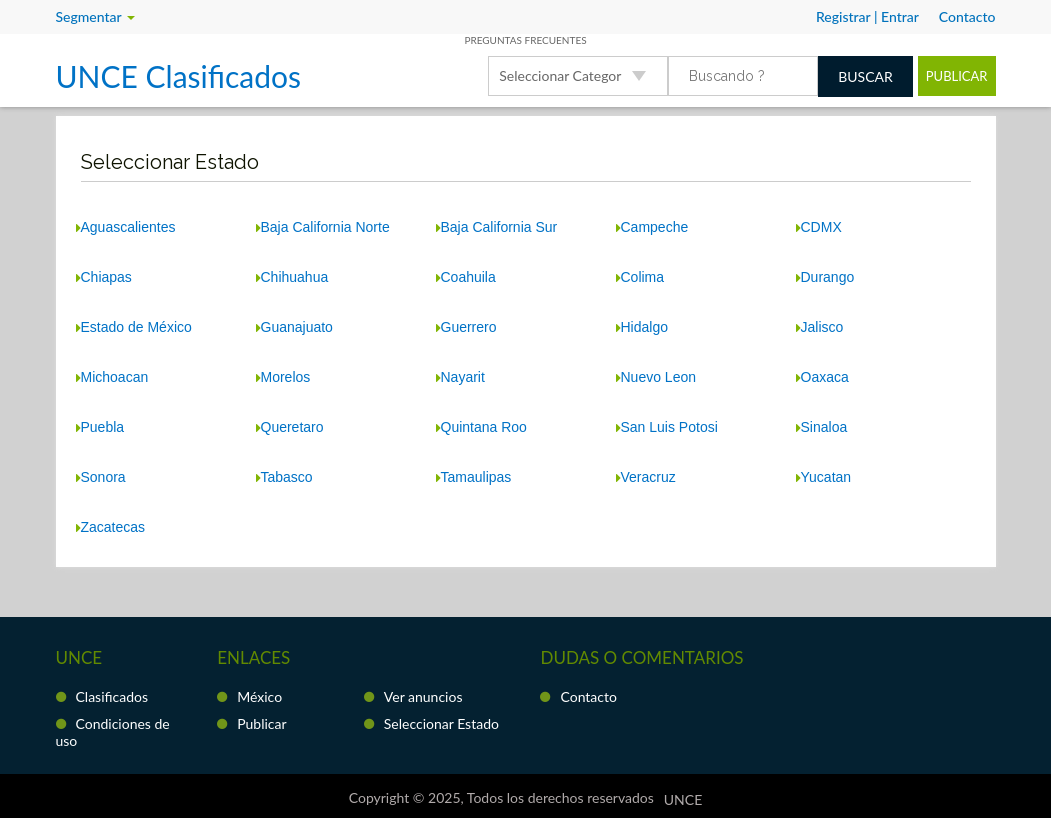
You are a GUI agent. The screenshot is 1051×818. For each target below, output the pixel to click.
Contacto (588, 696)
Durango (825, 277)
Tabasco (284, 477)
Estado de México (134, 327)
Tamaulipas (474, 477)
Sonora (101, 477)
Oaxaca (822, 377)
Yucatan (824, 477)
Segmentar (95, 16)
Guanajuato (294, 327)
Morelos (283, 377)
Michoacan (112, 377)
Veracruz (646, 477)
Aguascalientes (126, 227)
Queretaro (290, 427)
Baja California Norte (323, 227)
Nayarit (460, 377)
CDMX (819, 227)
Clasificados (112, 696)
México (259, 696)
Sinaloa (822, 427)
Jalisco (820, 327)
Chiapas (104, 277)
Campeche (652, 227)
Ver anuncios (423, 696)
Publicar (957, 76)
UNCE (683, 799)
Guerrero (466, 327)
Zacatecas (111, 527)
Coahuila (466, 277)
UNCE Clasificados (178, 76)
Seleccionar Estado (441, 723)
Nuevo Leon (656, 377)
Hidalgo (642, 327)
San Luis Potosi (667, 427)
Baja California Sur (497, 227)
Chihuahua (292, 277)
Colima (640, 277)
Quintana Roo (481, 427)
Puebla (100, 427)
